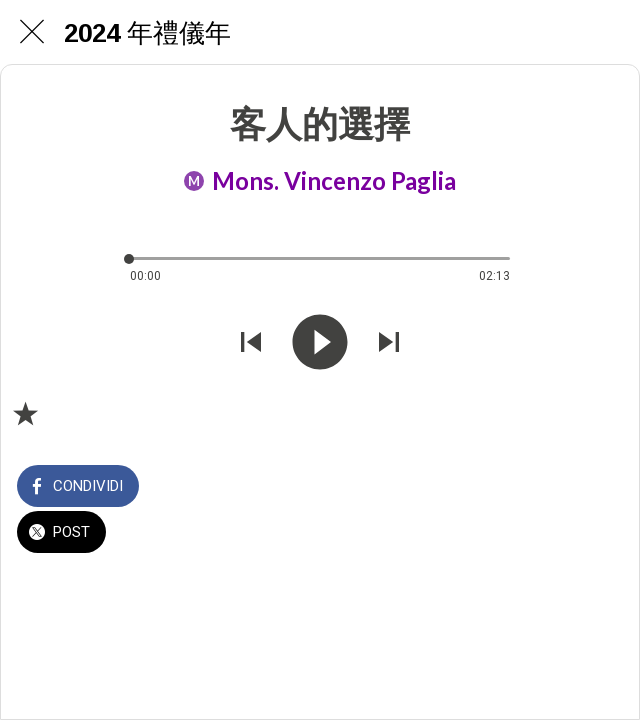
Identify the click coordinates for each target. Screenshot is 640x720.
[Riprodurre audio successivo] (389, 344)
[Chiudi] (32, 32)
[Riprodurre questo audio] (320, 344)
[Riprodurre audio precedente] (251, 344)
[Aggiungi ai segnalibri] (25, 413)
